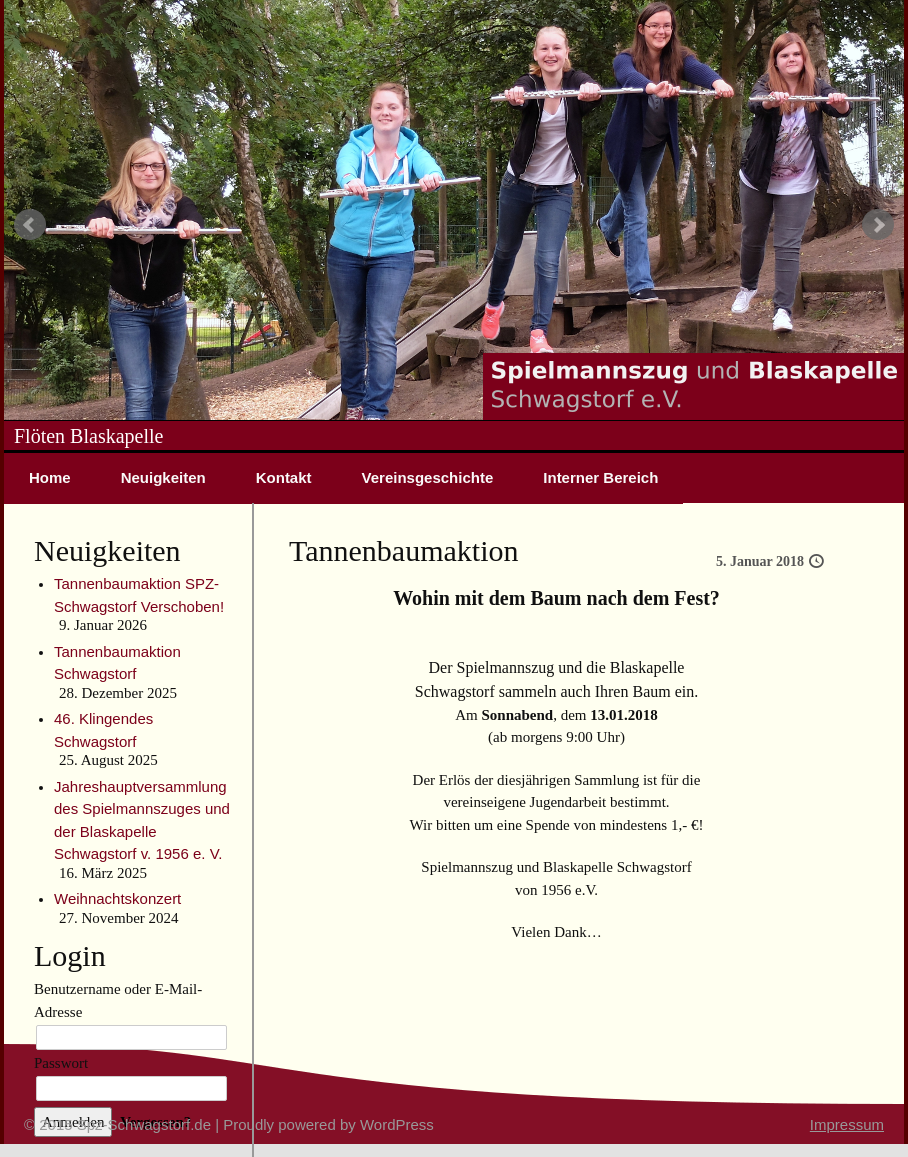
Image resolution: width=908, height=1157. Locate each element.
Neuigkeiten (163, 477)
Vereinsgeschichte (428, 477)
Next (878, 225)
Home (50, 477)
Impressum (847, 1124)
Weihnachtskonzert (117, 898)
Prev (30, 225)
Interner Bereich (600, 477)
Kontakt (284, 477)
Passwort (61, 1063)
